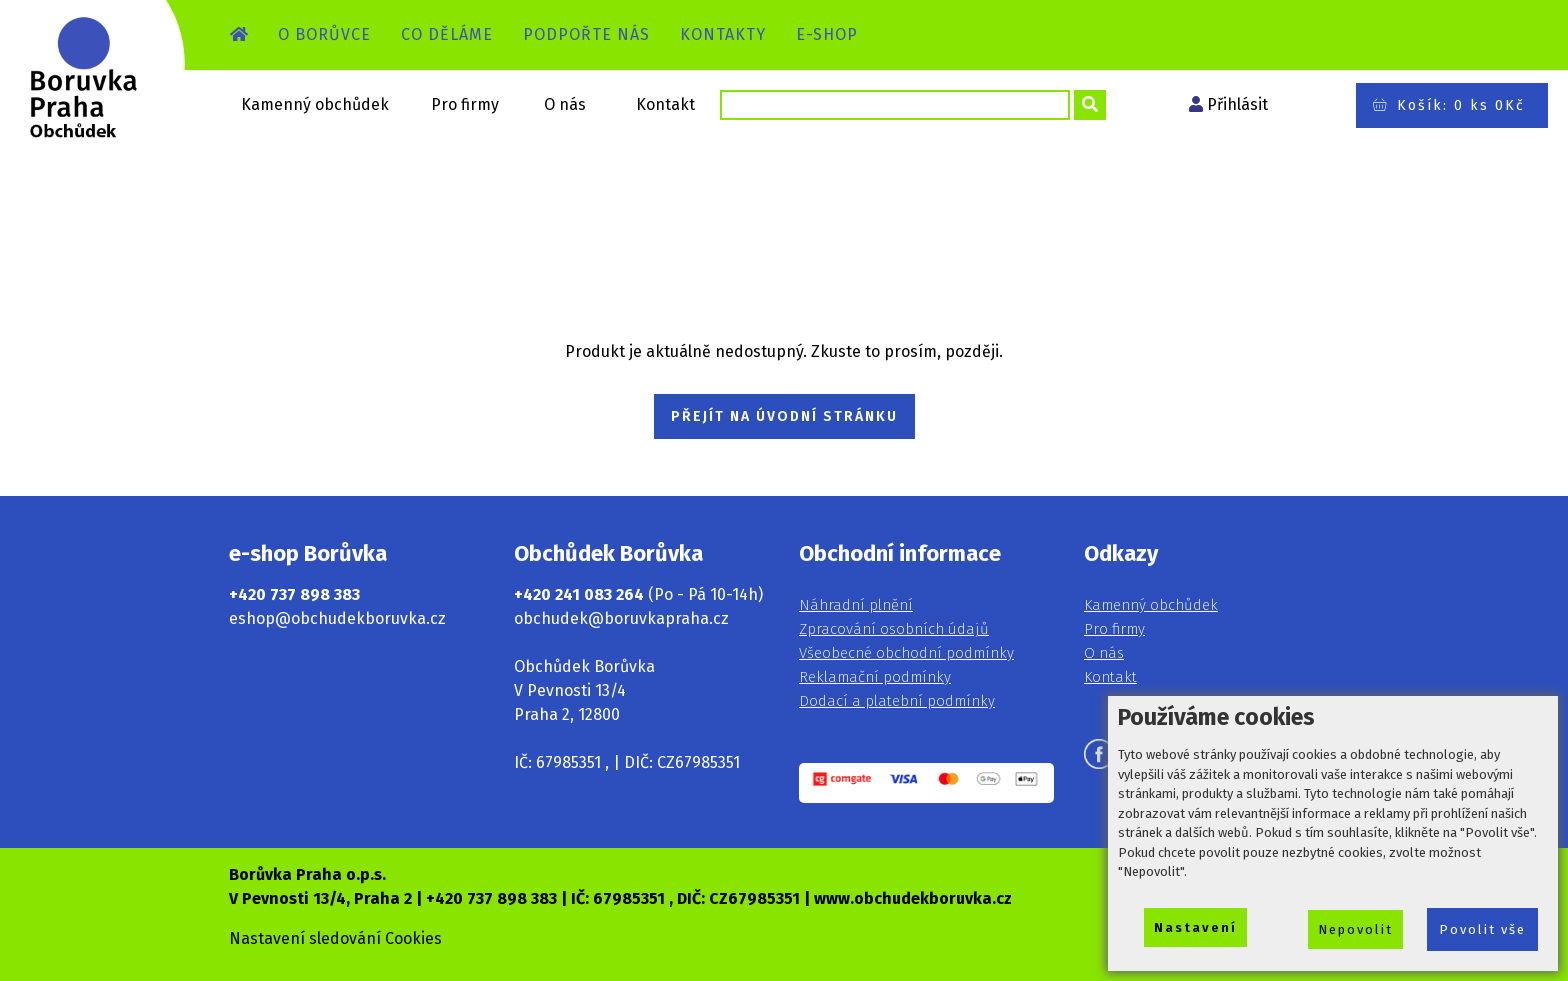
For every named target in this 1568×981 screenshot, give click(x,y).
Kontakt (665, 104)
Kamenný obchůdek (315, 104)
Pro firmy (465, 104)
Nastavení (1195, 927)
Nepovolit (1355, 929)
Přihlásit (1237, 104)
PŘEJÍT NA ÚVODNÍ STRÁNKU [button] (784, 416)
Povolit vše (1482, 929)
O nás (565, 104)
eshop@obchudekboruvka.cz (337, 618)
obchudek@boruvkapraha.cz (621, 618)
